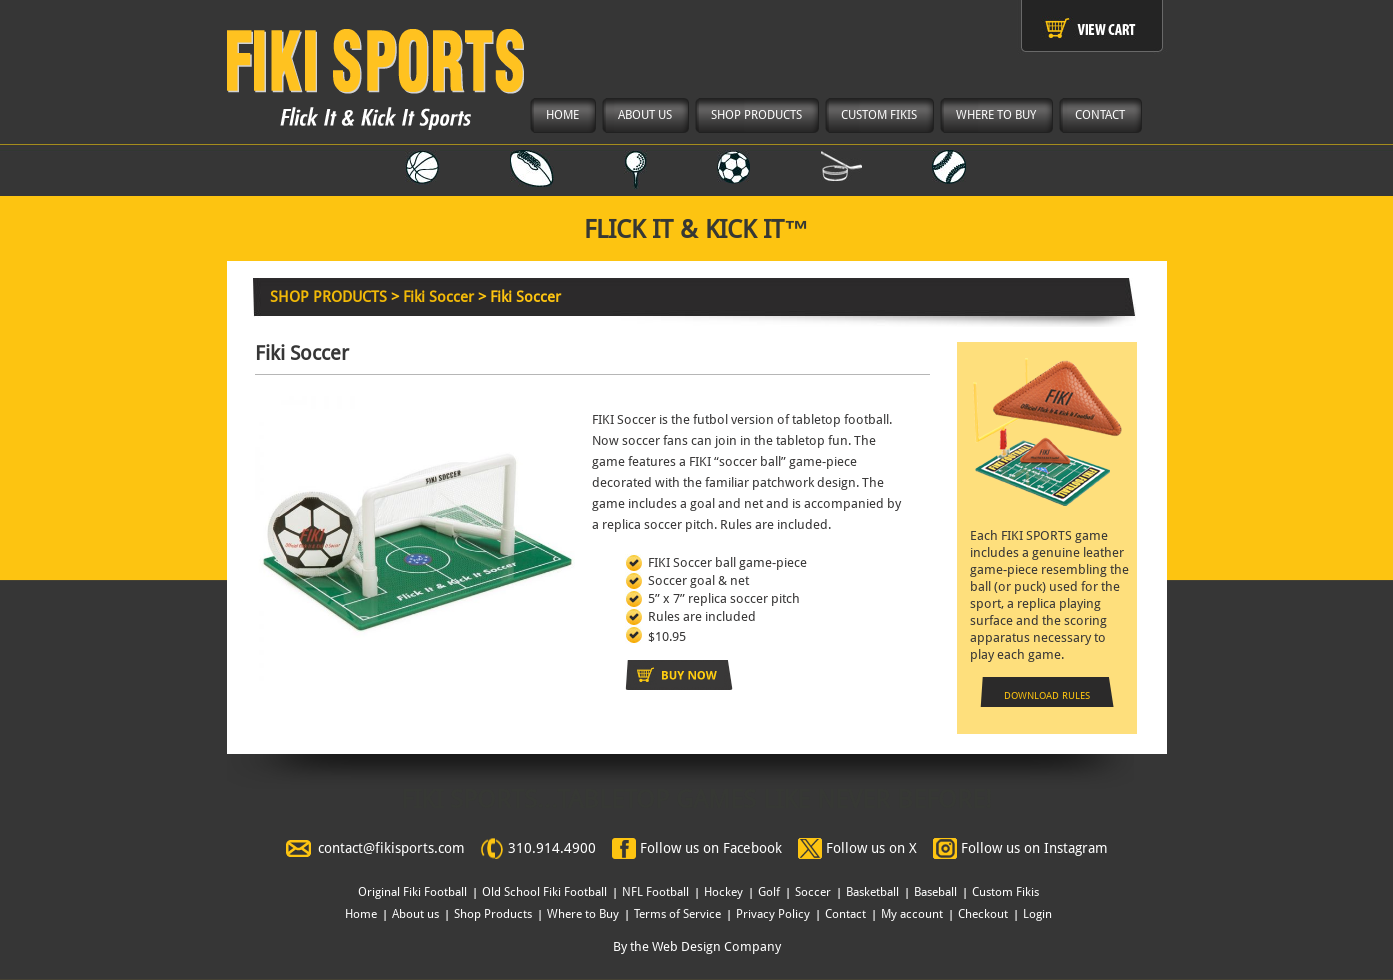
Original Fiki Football (412, 892)
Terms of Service (677, 914)
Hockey (723, 892)
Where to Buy (583, 914)
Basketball (872, 892)
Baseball (935, 892)
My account (912, 914)
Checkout (983, 914)
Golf (769, 892)
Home (361, 914)
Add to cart (679, 675)
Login (1037, 914)
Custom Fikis (1005, 892)
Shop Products (493, 914)
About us (415, 914)
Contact (845, 914)
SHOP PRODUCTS (328, 297)
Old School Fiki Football (544, 892)
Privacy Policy (773, 914)
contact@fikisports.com (391, 848)
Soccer (813, 892)
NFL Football (655, 892)
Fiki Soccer (438, 297)
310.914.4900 (552, 848)
